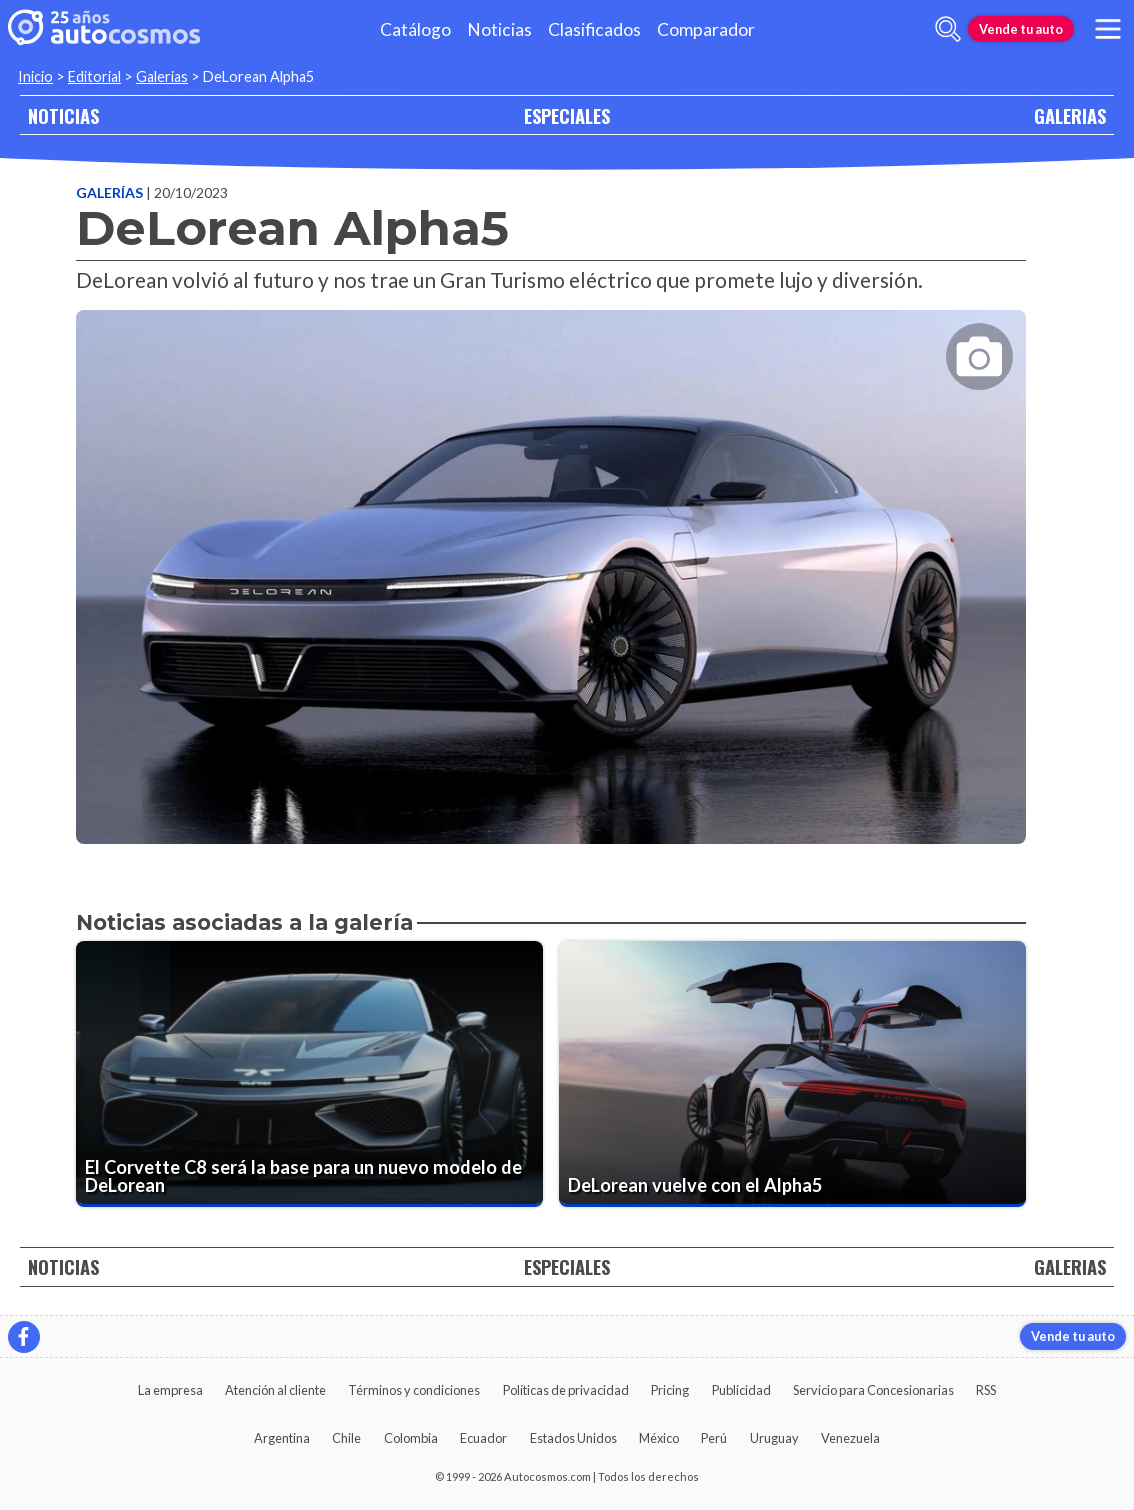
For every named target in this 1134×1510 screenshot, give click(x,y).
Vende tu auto (1021, 29)
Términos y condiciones (414, 1390)
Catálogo (415, 29)
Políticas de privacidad (566, 1390)
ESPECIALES (567, 115)
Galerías (111, 192)
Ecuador (483, 1438)
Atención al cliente (275, 1390)
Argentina (282, 1438)
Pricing (670, 1390)
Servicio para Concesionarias (873, 1390)
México (659, 1438)
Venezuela (850, 1438)
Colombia (411, 1438)
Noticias (499, 29)
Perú (714, 1438)
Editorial (94, 76)
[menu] (1108, 29)
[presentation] (551, 559)
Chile (346, 1438)
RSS (986, 1390)
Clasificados (594, 29)
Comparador (706, 29)
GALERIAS (1070, 115)
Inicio (35, 76)
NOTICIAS (63, 115)
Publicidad (741, 1390)
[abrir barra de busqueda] (948, 29)
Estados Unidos (573, 1438)
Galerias (162, 76)
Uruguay (774, 1438)
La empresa (170, 1390)
